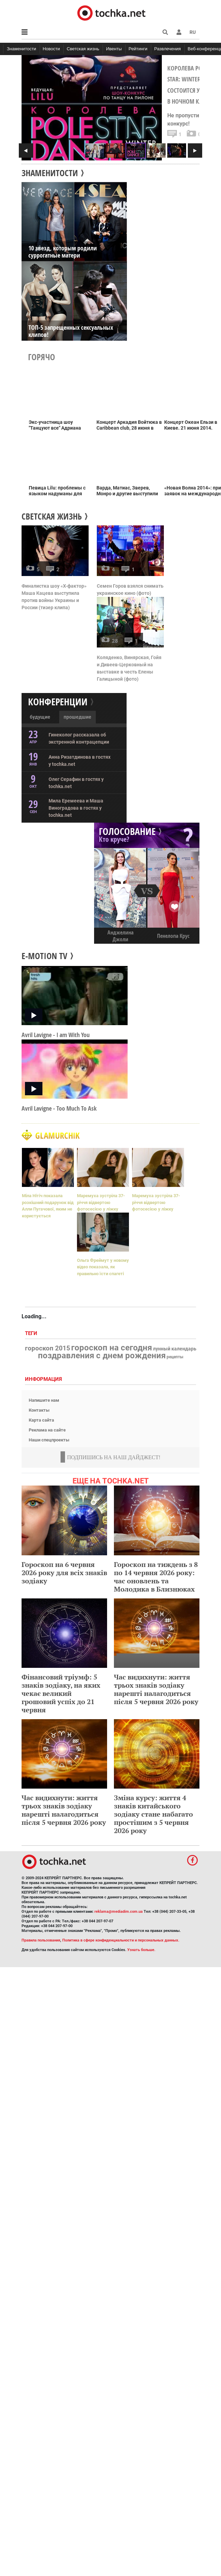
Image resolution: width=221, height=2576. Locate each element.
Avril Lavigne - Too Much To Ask (59, 1108)
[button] (179, 32)
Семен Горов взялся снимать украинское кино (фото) (130, 589)
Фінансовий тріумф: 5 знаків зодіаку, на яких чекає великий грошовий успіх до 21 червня (61, 1693)
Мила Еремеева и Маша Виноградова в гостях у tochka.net (76, 808)
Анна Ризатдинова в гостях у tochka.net (79, 760)
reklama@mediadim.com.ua (118, 1911)
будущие (40, 717)
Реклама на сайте (47, 1430)
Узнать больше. (141, 1950)
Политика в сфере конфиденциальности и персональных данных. (120, 1940)
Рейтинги (138, 48)
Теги (32, 1333)
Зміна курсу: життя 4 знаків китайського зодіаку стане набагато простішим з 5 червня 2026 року (153, 1814)
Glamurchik (110, 1135)
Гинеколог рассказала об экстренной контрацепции (79, 738)
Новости (51, 48)
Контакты (39, 1410)
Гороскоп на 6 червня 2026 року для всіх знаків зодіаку (64, 1572)
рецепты (175, 1357)
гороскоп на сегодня (111, 1347)
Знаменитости (21, 48)
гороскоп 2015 (47, 1348)
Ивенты (114, 48)
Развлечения (167, 48)
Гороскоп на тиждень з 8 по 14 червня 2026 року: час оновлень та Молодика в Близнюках (156, 1577)
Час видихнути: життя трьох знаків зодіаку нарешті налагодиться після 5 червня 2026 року (156, 1689)
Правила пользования (41, 1940)
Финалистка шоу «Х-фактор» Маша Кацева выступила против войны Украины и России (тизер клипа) (54, 596)
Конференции (58, 701)
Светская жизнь (83, 48)
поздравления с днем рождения (102, 1355)
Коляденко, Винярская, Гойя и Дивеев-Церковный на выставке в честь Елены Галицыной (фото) (129, 668)
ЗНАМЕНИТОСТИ (50, 173)
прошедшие (77, 717)
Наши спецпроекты (49, 1439)
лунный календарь (174, 1349)
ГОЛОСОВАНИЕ (127, 831)
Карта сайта (41, 1420)
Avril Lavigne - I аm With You (56, 1035)
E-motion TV (44, 956)
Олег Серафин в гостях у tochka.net (76, 782)
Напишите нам (44, 1400)
